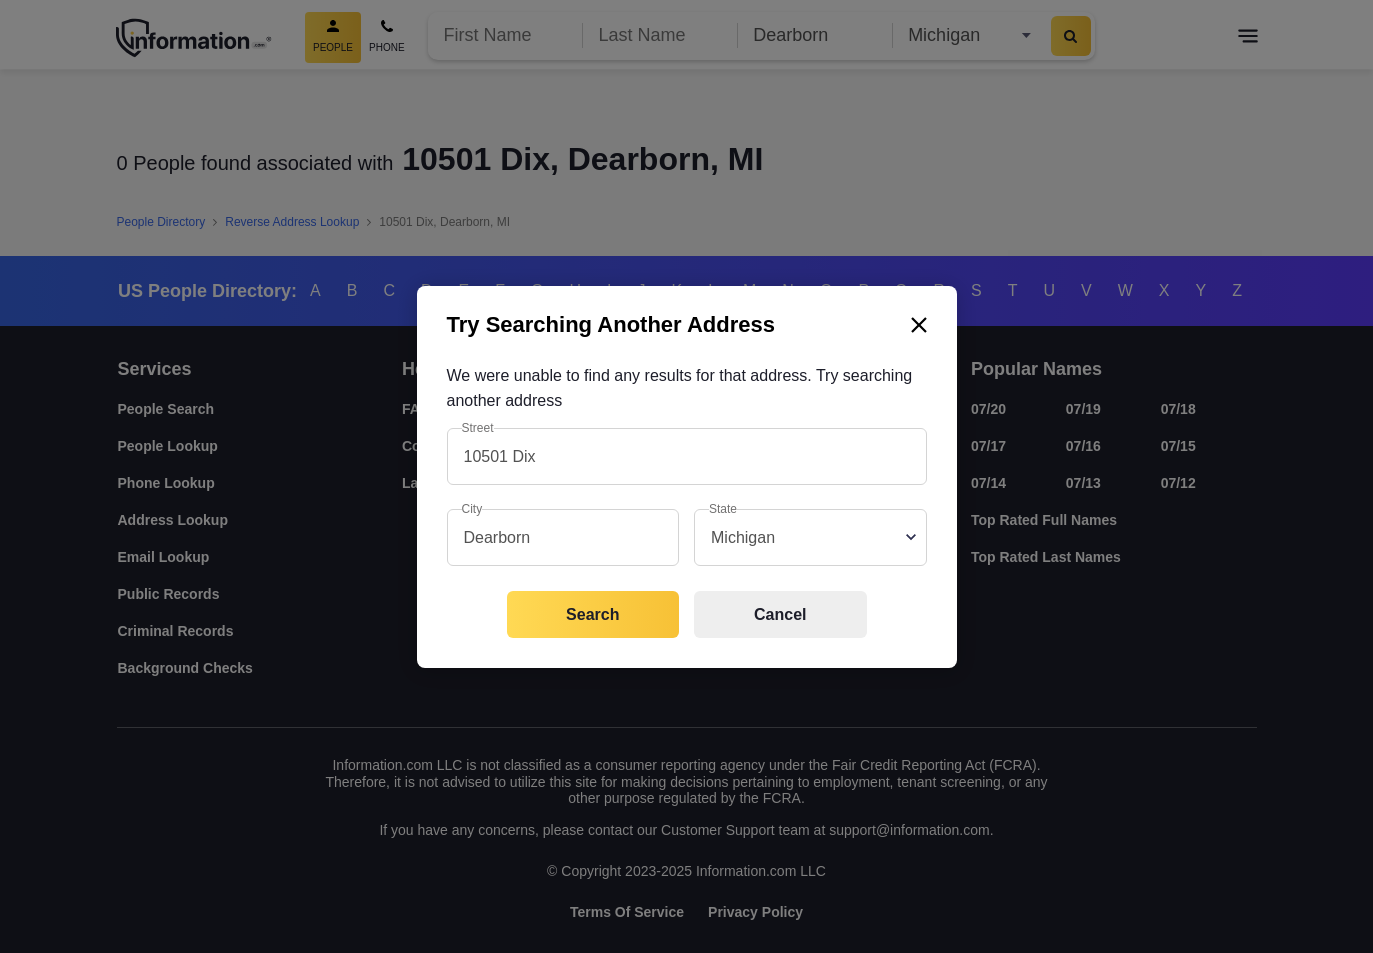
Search (592, 614)
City (472, 509)
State (723, 509)
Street (478, 428)
